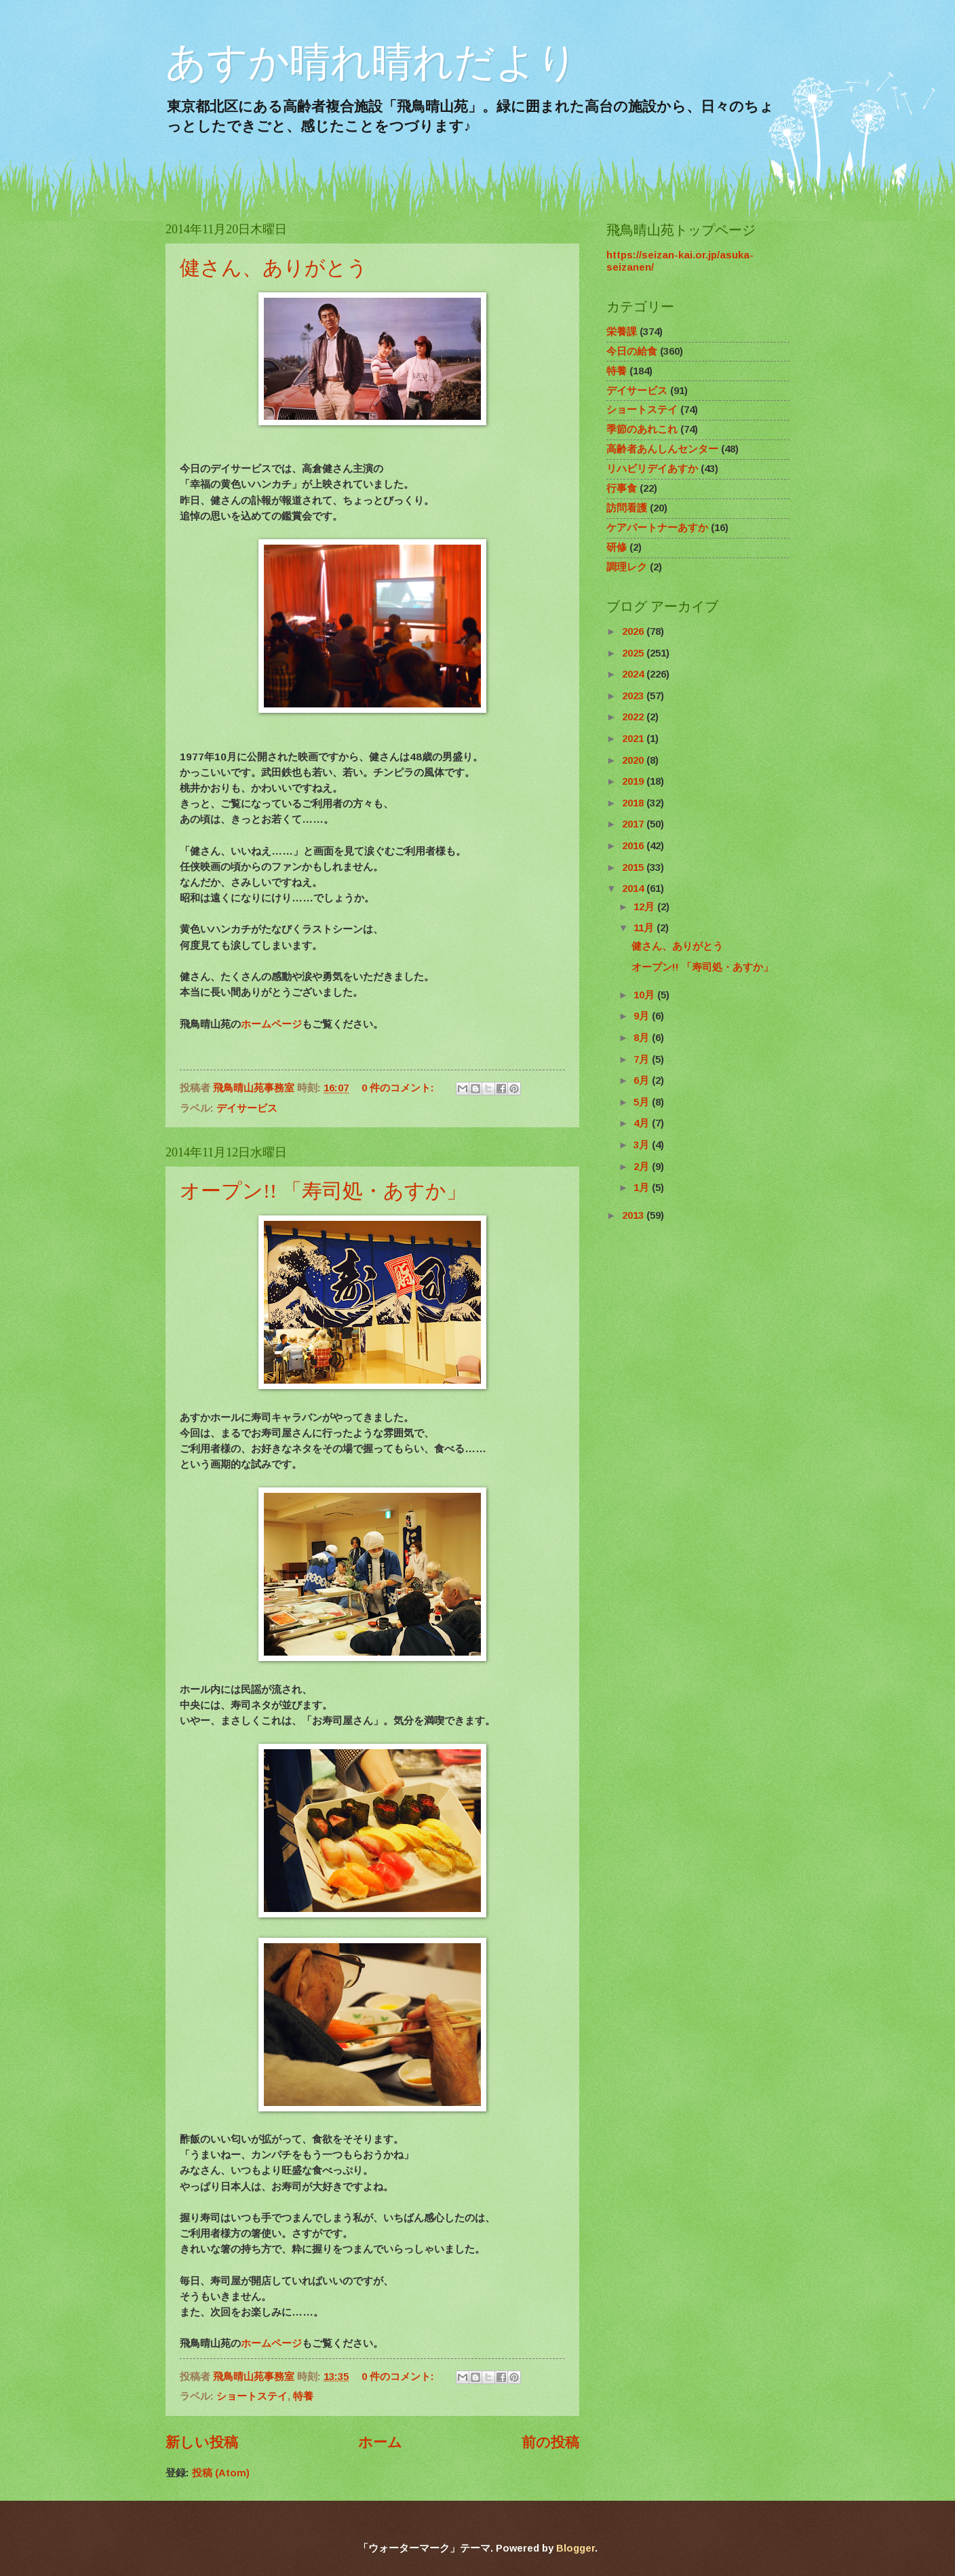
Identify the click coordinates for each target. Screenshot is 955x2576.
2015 (634, 867)
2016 (634, 845)
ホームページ (271, 1024)
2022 (634, 716)
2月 (643, 1166)
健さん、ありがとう (274, 267)
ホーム (380, 2442)
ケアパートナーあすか (657, 527)
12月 (645, 906)
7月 (643, 1059)
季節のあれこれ (642, 429)
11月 (645, 927)
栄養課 (621, 331)
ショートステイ (252, 2396)
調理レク (626, 567)
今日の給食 (631, 351)
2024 (634, 674)
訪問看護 (626, 508)
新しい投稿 (201, 2442)
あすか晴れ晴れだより (371, 62)
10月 (645, 995)
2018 (634, 803)
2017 (634, 824)
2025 (634, 653)
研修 (616, 547)
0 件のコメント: (399, 1087)
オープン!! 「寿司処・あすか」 (323, 1190)
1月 (643, 1187)
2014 (634, 888)
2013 (634, 1215)
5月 (643, 1102)
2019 (634, 781)
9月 (643, 1016)
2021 (634, 738)
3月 (643, 1144)
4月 (643, 1123)
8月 (643, 1037)
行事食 (621, 488)
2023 (634, 695)
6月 (643, 1080)
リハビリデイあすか (652, 468)
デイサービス (246, 1108)
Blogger (575, 2548)
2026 (634, 631)
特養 (303, 2396)
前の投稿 (550, 2442)
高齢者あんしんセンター (662, 449)
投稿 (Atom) (221, 2472)
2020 (634, 760)
